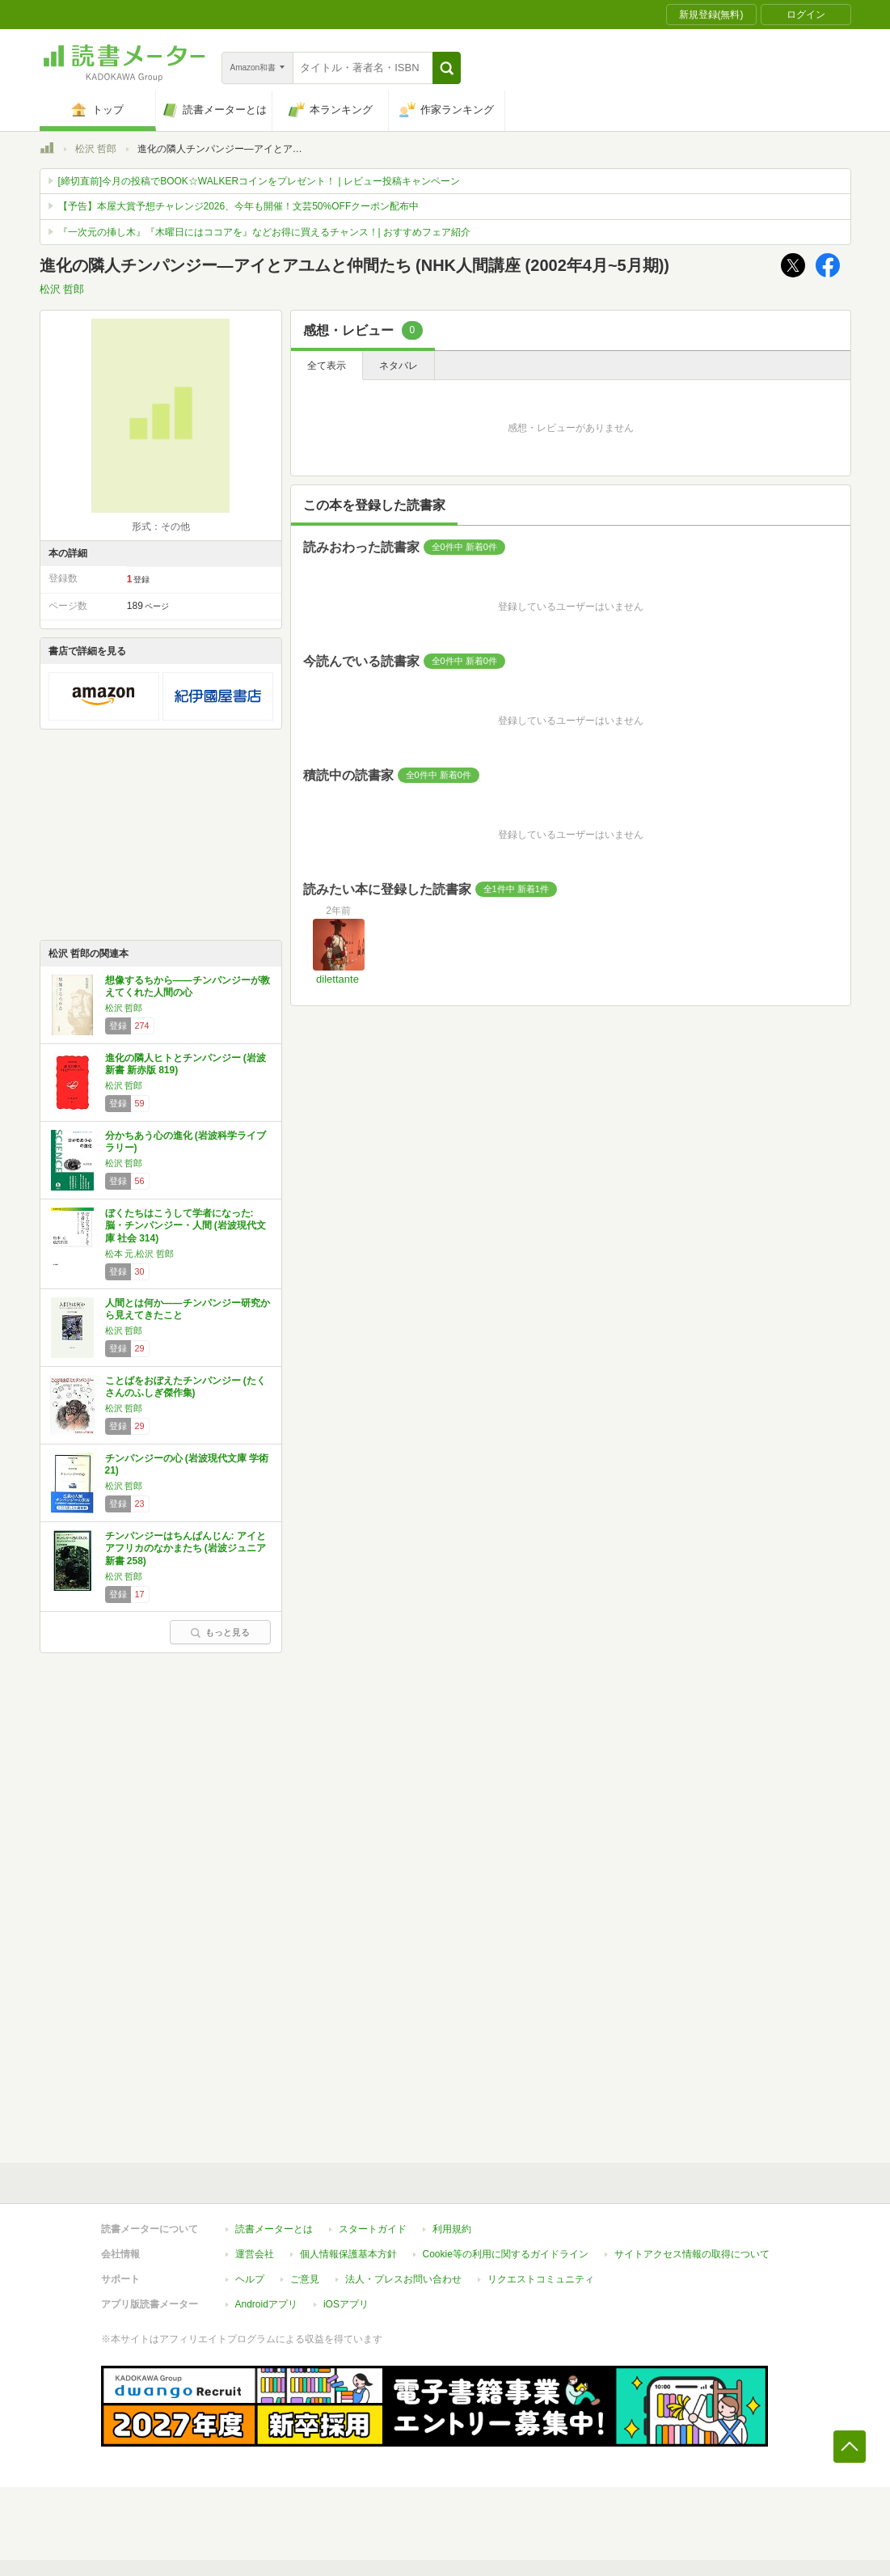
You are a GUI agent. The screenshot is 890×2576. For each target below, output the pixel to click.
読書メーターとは (274, 2229)
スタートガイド (373, 2229)
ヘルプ (249, 2279)
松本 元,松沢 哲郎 (140, 1253)
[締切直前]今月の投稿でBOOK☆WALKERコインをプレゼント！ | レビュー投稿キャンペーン (259, 181)
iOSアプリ (346, 2304)
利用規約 (451, 2229)
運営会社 (254, 2254)
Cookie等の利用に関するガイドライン (505, 2254)
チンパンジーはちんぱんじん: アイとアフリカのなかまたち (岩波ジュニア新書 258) (185, 1548)
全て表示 (326, 365)
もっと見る (220, 1632)
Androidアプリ (266, 2304)
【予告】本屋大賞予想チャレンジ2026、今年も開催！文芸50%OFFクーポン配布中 (239, 206)
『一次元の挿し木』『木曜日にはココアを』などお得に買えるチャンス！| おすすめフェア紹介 (264, 232)
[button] (446, 68)
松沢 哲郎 (95, 148)
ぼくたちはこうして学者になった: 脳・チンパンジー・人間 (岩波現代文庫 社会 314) (185, 1226)
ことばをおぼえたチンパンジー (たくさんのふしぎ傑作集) (185, 1387)
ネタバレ (398, 365)
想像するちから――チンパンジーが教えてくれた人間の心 (187, 987)
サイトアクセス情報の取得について (692, 2254)
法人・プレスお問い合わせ (403, 2279)
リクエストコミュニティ (540, 2279)
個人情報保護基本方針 (348, 2254)
